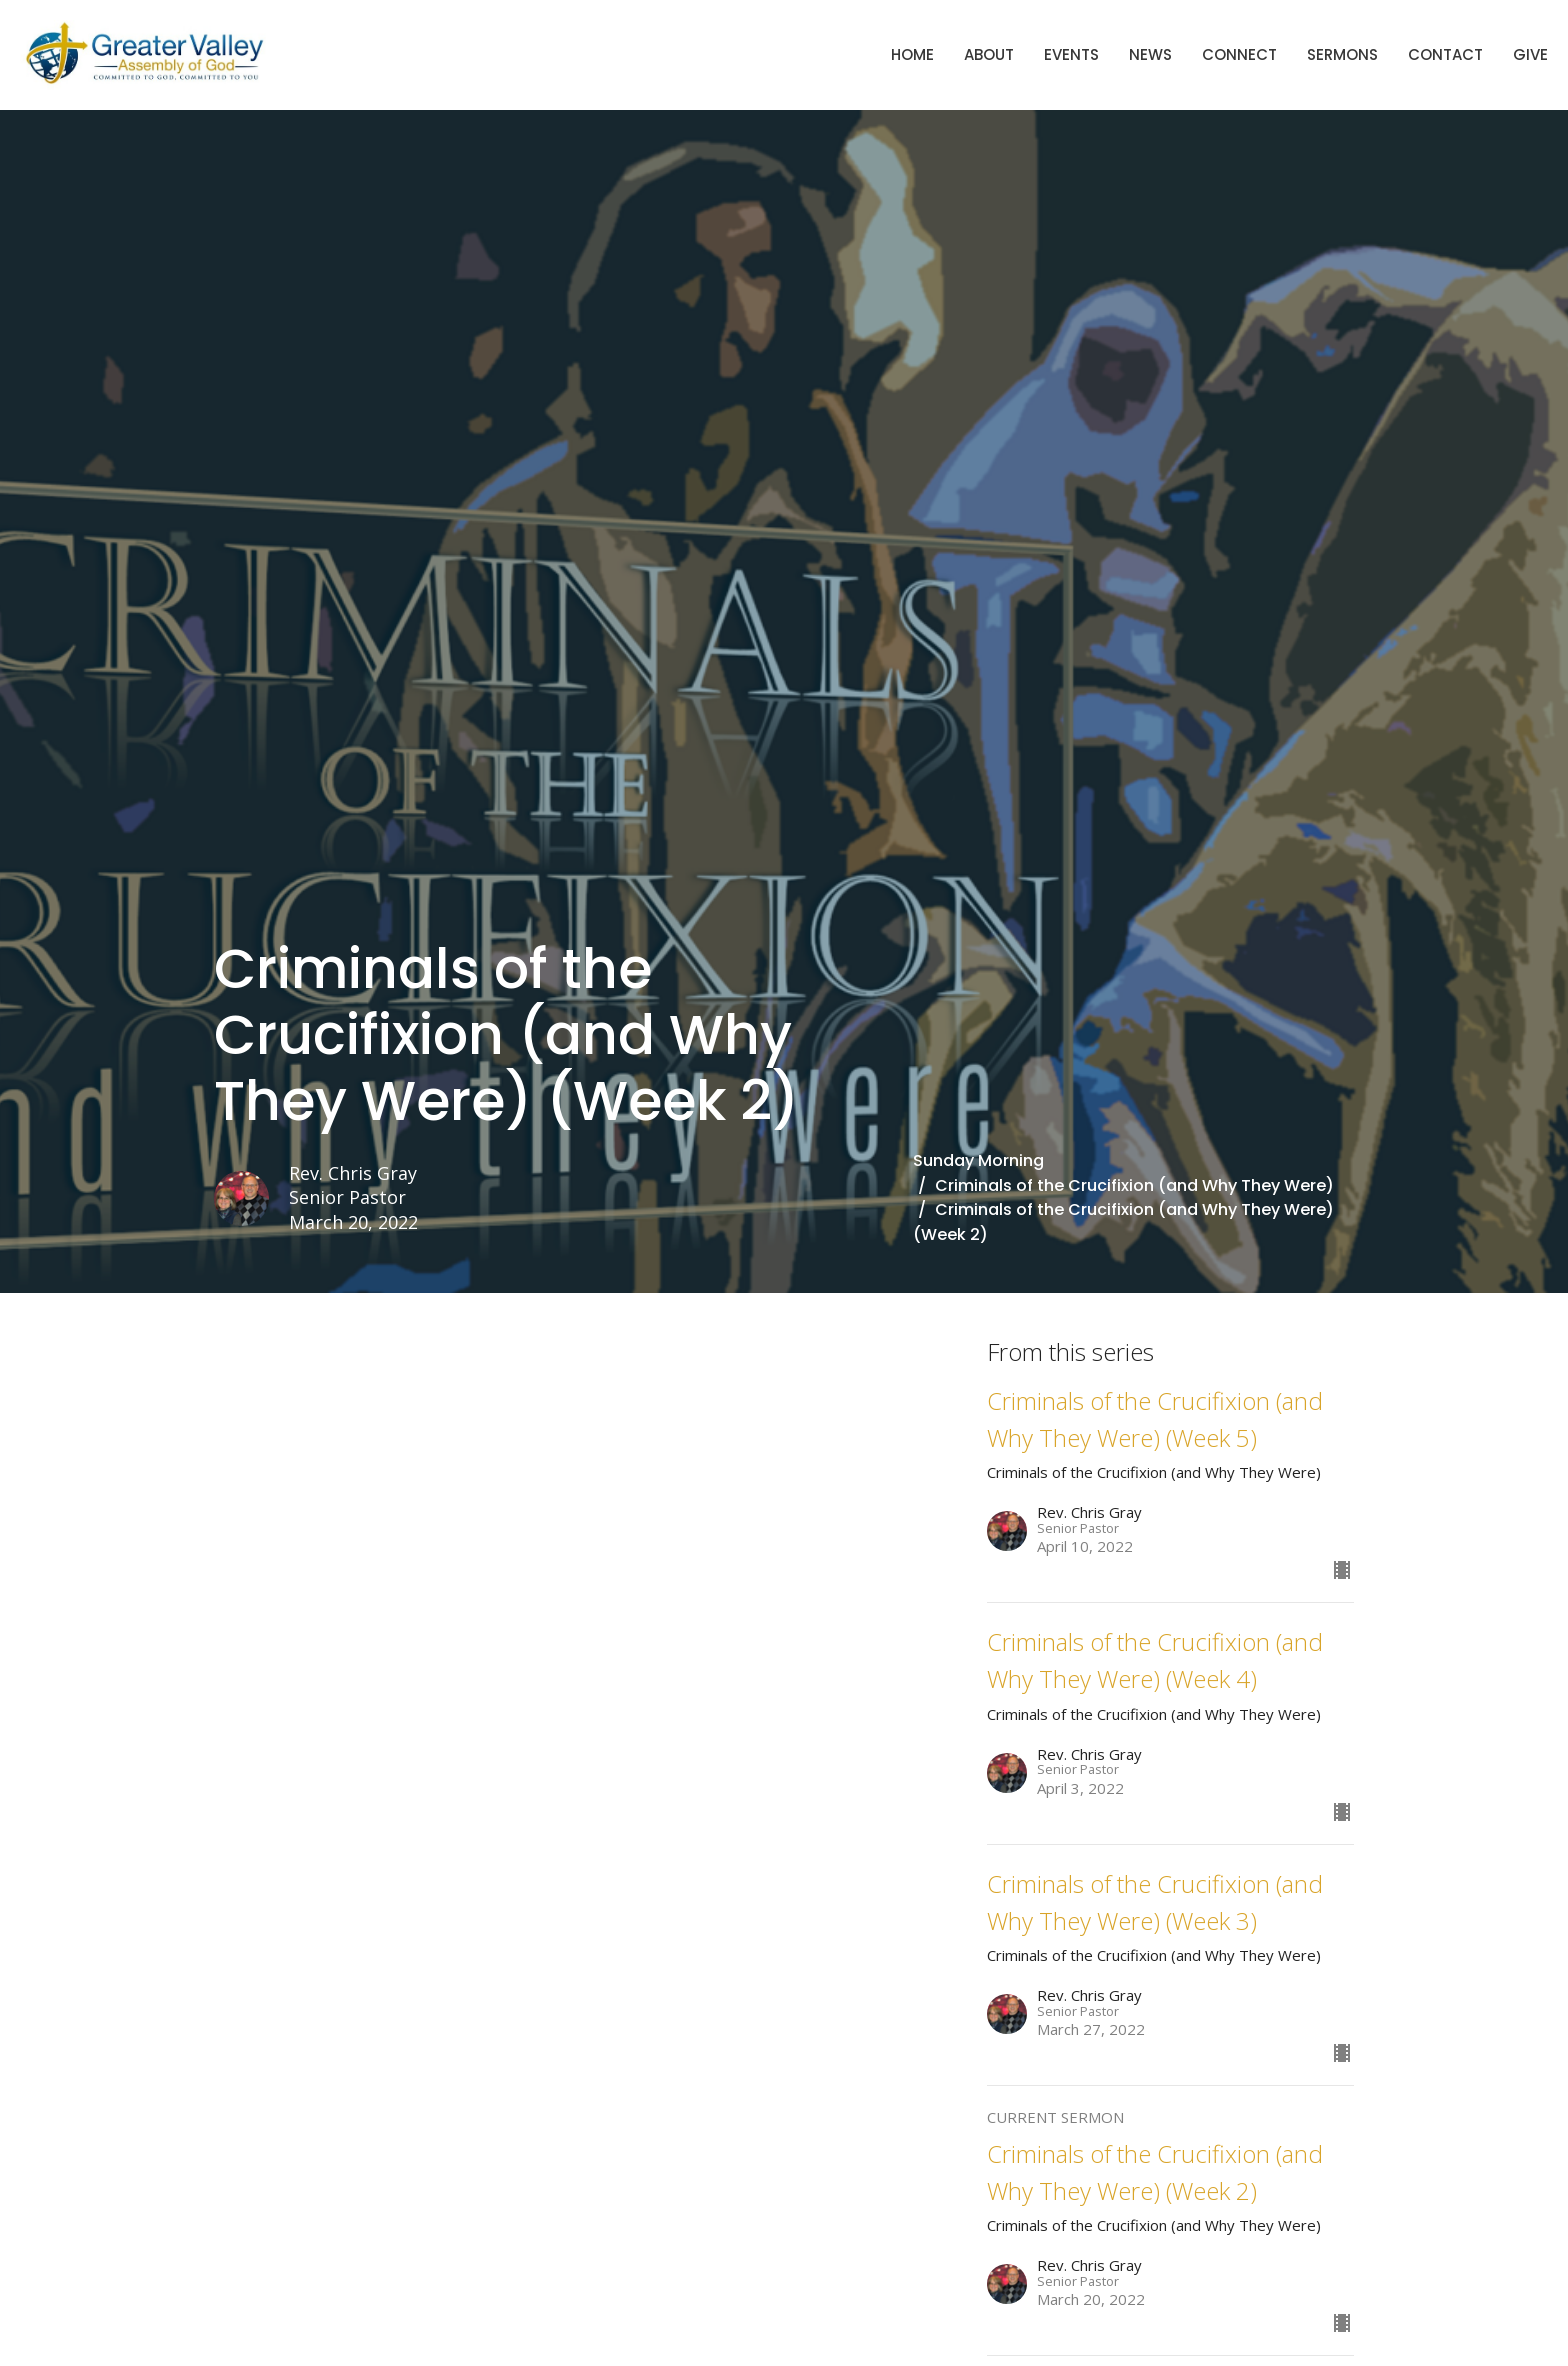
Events (1071, 54)
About (989, 54)
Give (1530, 54)
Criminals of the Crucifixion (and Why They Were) (1134, 1185)
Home (912, 54)
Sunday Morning (978, 1160)
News (1150, 54)
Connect (1239, 54)
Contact (1445, 54)
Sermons (1342, 54)
